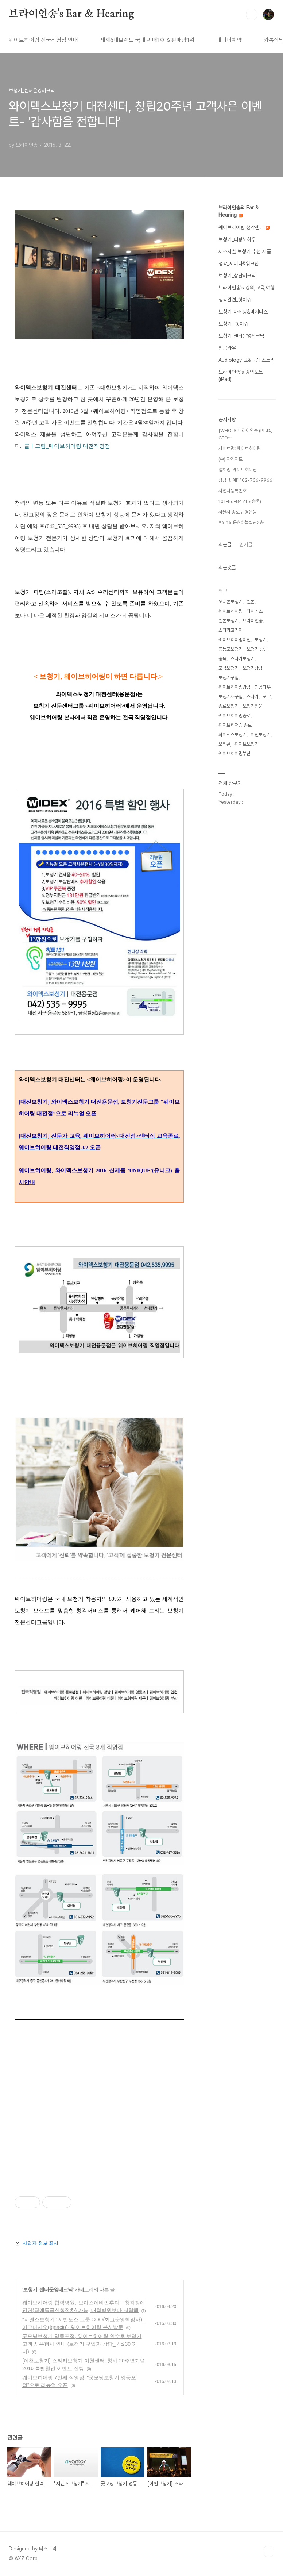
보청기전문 (253, 706)
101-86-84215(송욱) (239, 501)
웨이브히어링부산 (234, 753)
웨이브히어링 (230, 611)
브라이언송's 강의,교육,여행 (246, 288)
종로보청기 (228, 706)
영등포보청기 (230, 649)
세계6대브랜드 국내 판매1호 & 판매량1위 (147, 39)
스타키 (253, 696)
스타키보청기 (242, 658)
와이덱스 (255, 611)
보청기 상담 (257, 649)
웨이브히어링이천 (234, 639)
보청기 (261, 639)
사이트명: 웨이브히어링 (239, 448)
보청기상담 (253, 668)
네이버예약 (229, 39)
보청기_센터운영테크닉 (48, 2289)
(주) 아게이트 (230, 459)
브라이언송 (253, 620)
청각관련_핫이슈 (234, 300)
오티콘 (224, 744)
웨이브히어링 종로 (235, 725)
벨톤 (251, 601)
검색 (251, 14)
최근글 (225, 544)
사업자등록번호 (232, 490)
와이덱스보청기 (232, 734)
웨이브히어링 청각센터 (244, 227)
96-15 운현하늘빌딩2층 (241, 522)
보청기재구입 (230, 696)
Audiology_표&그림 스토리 (246, 360)
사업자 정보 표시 (36, 2243)
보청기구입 (228, 677)
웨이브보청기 (246, 744)
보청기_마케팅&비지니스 (243, 312)
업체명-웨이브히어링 (237, 469)
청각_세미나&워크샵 (238, 263)
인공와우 (227, 348)
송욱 (222, 658)
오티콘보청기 (230, 601)
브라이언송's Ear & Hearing (71, 14)
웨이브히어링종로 (234, 715)
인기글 (245, 544)
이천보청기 (261, 734)
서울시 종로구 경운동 (237, 512)
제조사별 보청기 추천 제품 (244, 251)
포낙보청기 (228, 668)
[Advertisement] (99, 2126)
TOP (268, 2551)
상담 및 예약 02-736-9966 (245, 480)
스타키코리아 (230, 630)
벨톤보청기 (228, 620)
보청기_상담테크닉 (237, 275)
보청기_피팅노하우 (237, 239)
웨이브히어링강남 (234, 687)
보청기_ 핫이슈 (233, 324)
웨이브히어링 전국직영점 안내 (43, 39)
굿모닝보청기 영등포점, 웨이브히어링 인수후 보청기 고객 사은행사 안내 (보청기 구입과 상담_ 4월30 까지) (82, 2343)
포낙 (267, 696)
